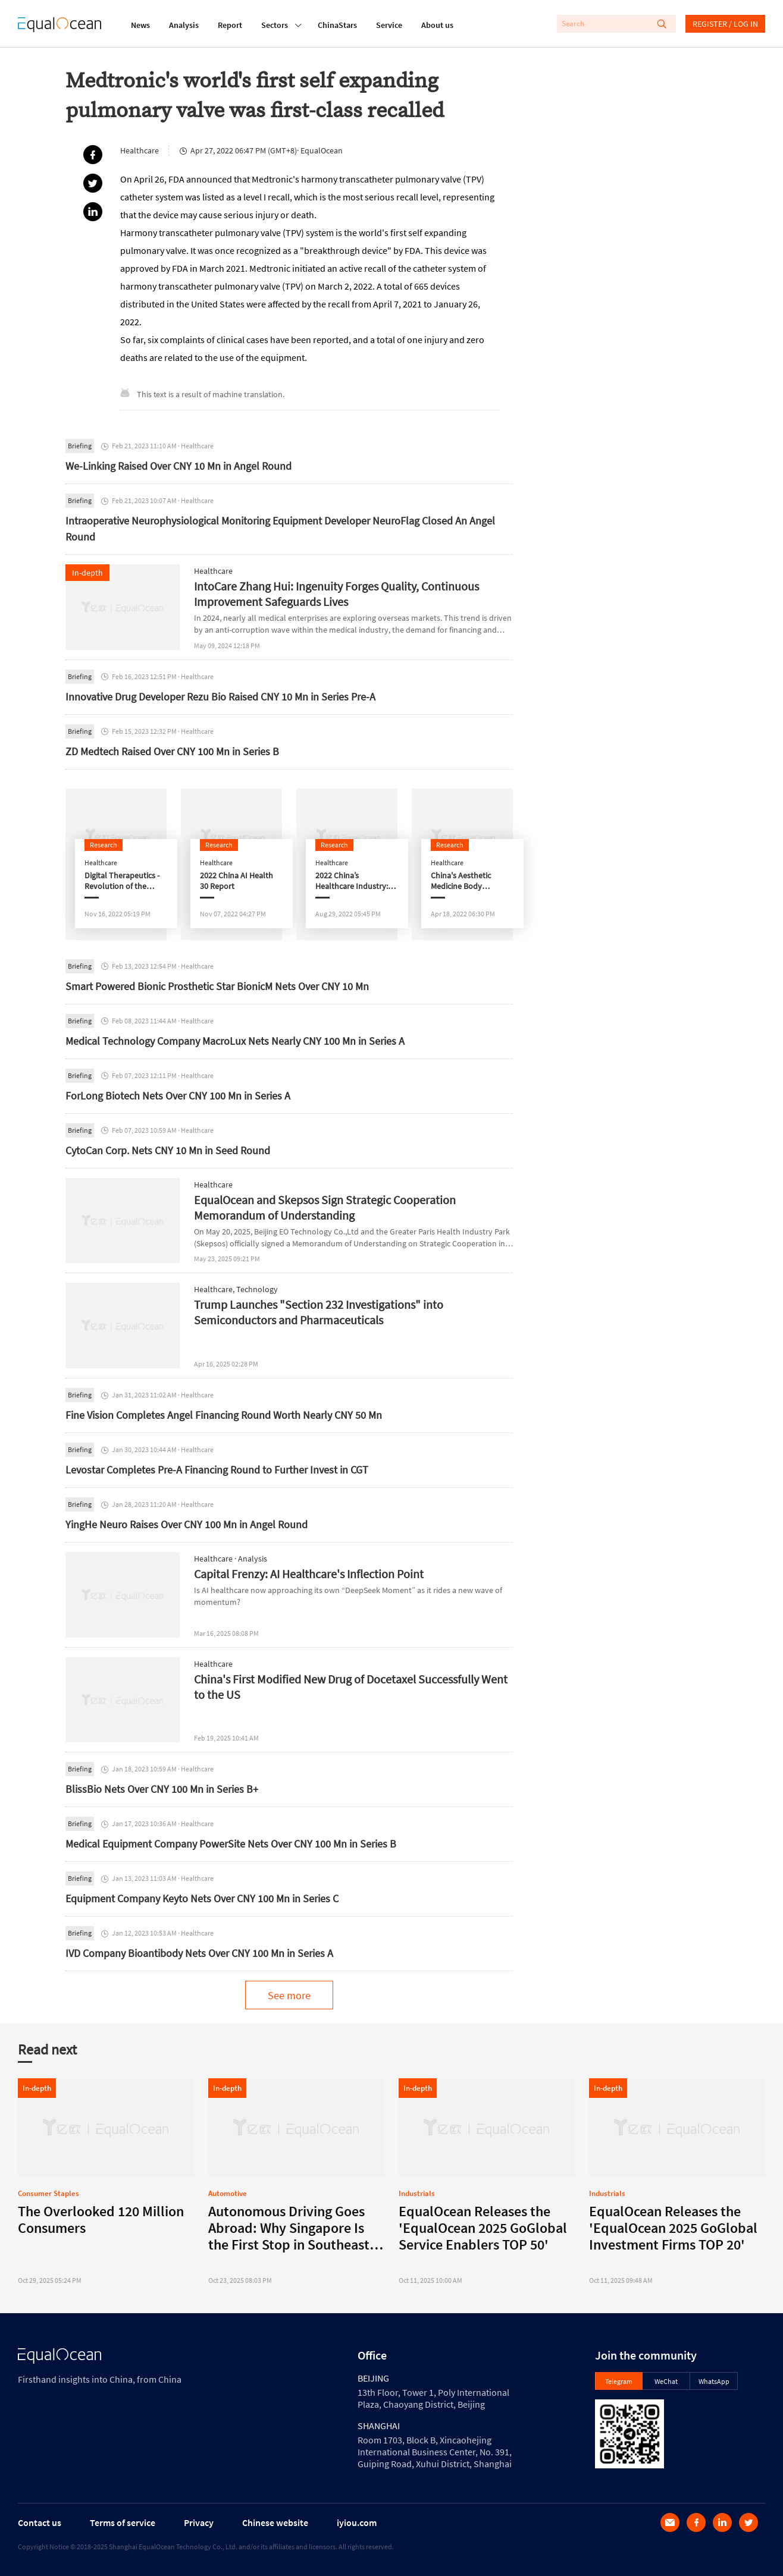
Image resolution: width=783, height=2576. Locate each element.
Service (389, 25)
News (140, 25)
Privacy (199, 2522)
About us (437, 25)
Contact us (39, 2522)
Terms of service (122, 2522)
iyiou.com (357, 2522)
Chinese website (275, 2522)
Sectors (274, 24)
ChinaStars (337, 25)
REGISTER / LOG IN (725, 23)
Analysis (184, 25)
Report (230, 25)
